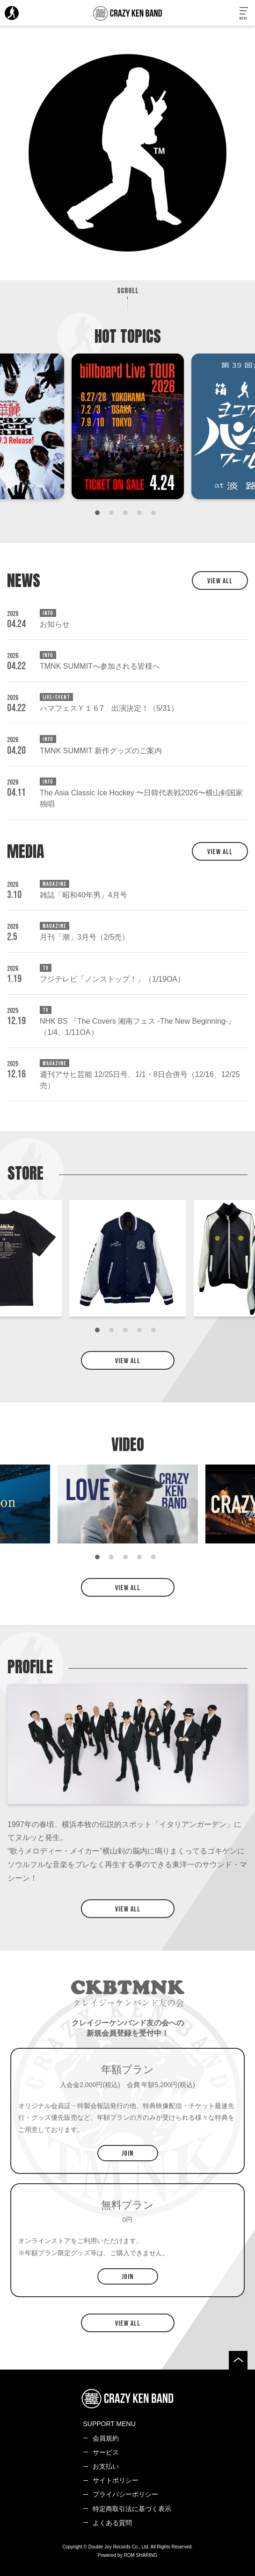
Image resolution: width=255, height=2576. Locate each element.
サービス (106, 2452)
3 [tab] (127, 515)
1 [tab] (99, 515)
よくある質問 (112, 2522)
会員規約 (106, 2438)
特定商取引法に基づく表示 (132, 2508)
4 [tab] (141, 515)
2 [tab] (113, 515)
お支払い (106, 2466)
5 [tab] (155, 515)
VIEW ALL (220, 581)
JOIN (127, 2153)
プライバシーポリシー (125, 2494)
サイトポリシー (115, 2480)
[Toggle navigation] (244, 14)
